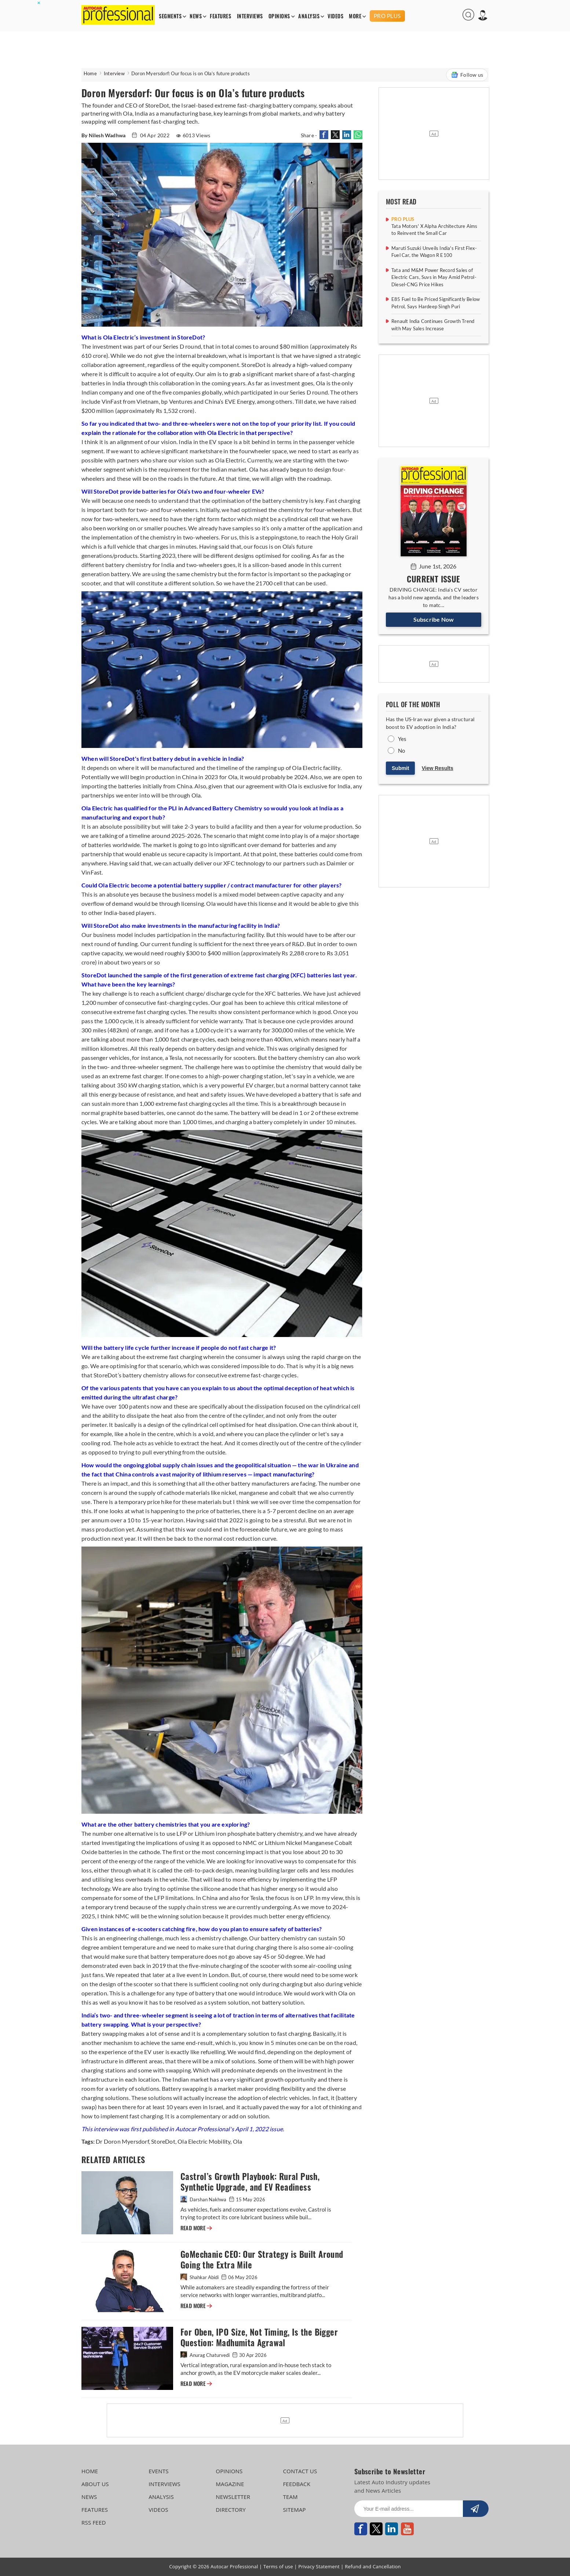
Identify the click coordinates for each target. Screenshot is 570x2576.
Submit (400, 768)
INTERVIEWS (250, 16)
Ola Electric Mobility (203, 2141)
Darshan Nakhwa (203, 2199)
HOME (89, 2471)
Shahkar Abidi (200, 2277)
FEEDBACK (296, 2484)
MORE (355, 16)
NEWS (196, 16)
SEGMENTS (170, 16)
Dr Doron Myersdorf (122, 2141)
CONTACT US (300, 2471)
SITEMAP (294, 2509)
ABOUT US (95, 2484)
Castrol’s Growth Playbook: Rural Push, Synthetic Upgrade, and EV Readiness (249, 2182)
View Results (437, 768)
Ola (237, 2141)
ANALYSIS (308, 16)
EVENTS (159, 2471)
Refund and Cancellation (373, 2566)
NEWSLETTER (233, 2496)
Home (90, 73)
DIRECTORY (231, 2509)
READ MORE (196, 2228)
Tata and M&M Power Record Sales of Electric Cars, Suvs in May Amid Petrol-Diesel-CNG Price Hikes (433, 277)
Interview (114, 73)
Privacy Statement (319, 2566)
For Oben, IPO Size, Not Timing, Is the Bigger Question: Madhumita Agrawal (259, 2337)
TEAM (290, 2496)
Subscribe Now (433, 619)
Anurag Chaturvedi (205, 2355)
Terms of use (278, 2566)
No (401, 750)
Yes (402, 738)
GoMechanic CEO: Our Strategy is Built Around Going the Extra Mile (261, 2260)
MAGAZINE (230, 2484)
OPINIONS (279, 16)
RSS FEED (93, 2522)
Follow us (467, 75)
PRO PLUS (387, 15)
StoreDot (162, 2141)
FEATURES (220, 16)
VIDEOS (335, 16)
